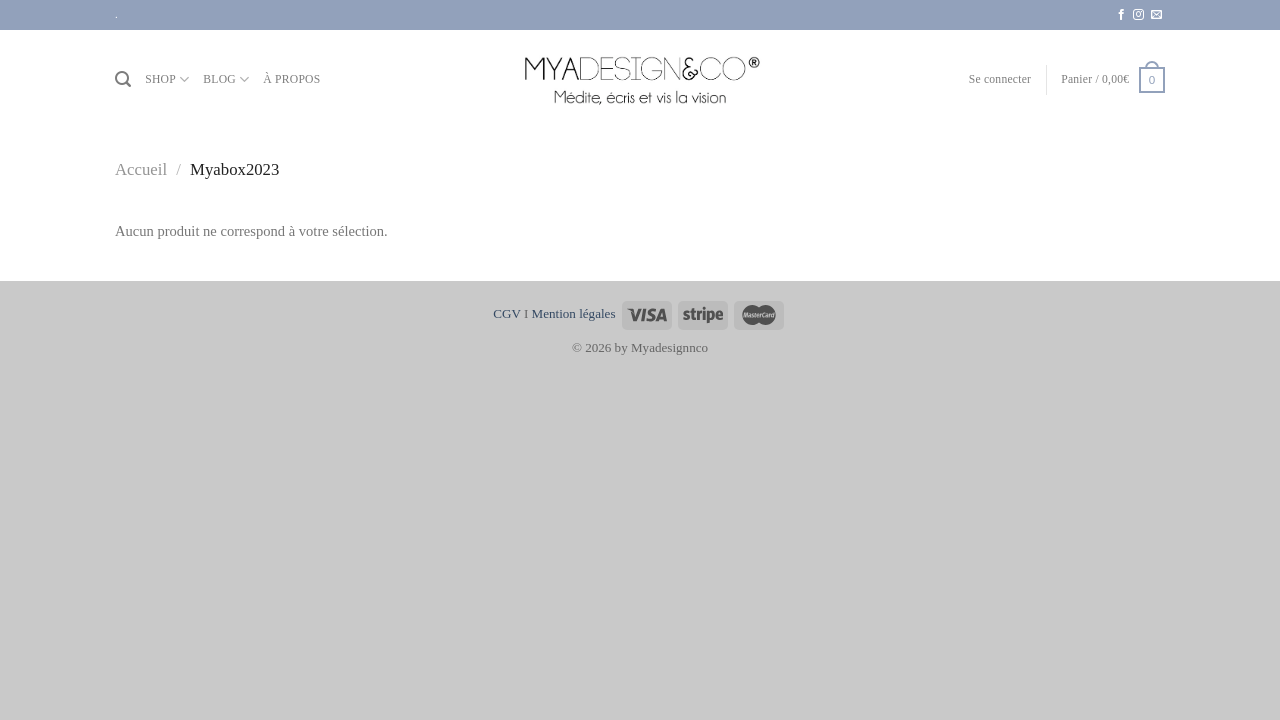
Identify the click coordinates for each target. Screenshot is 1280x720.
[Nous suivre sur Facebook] (1121, 15)
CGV (506, 313)
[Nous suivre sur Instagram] (1138, 15)
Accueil (141, 169)
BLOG (226, 79)
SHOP (167, 79)
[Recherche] (123, 79)
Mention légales (574, 313)
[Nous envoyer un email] (1156, 15)
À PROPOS (291, 79)
